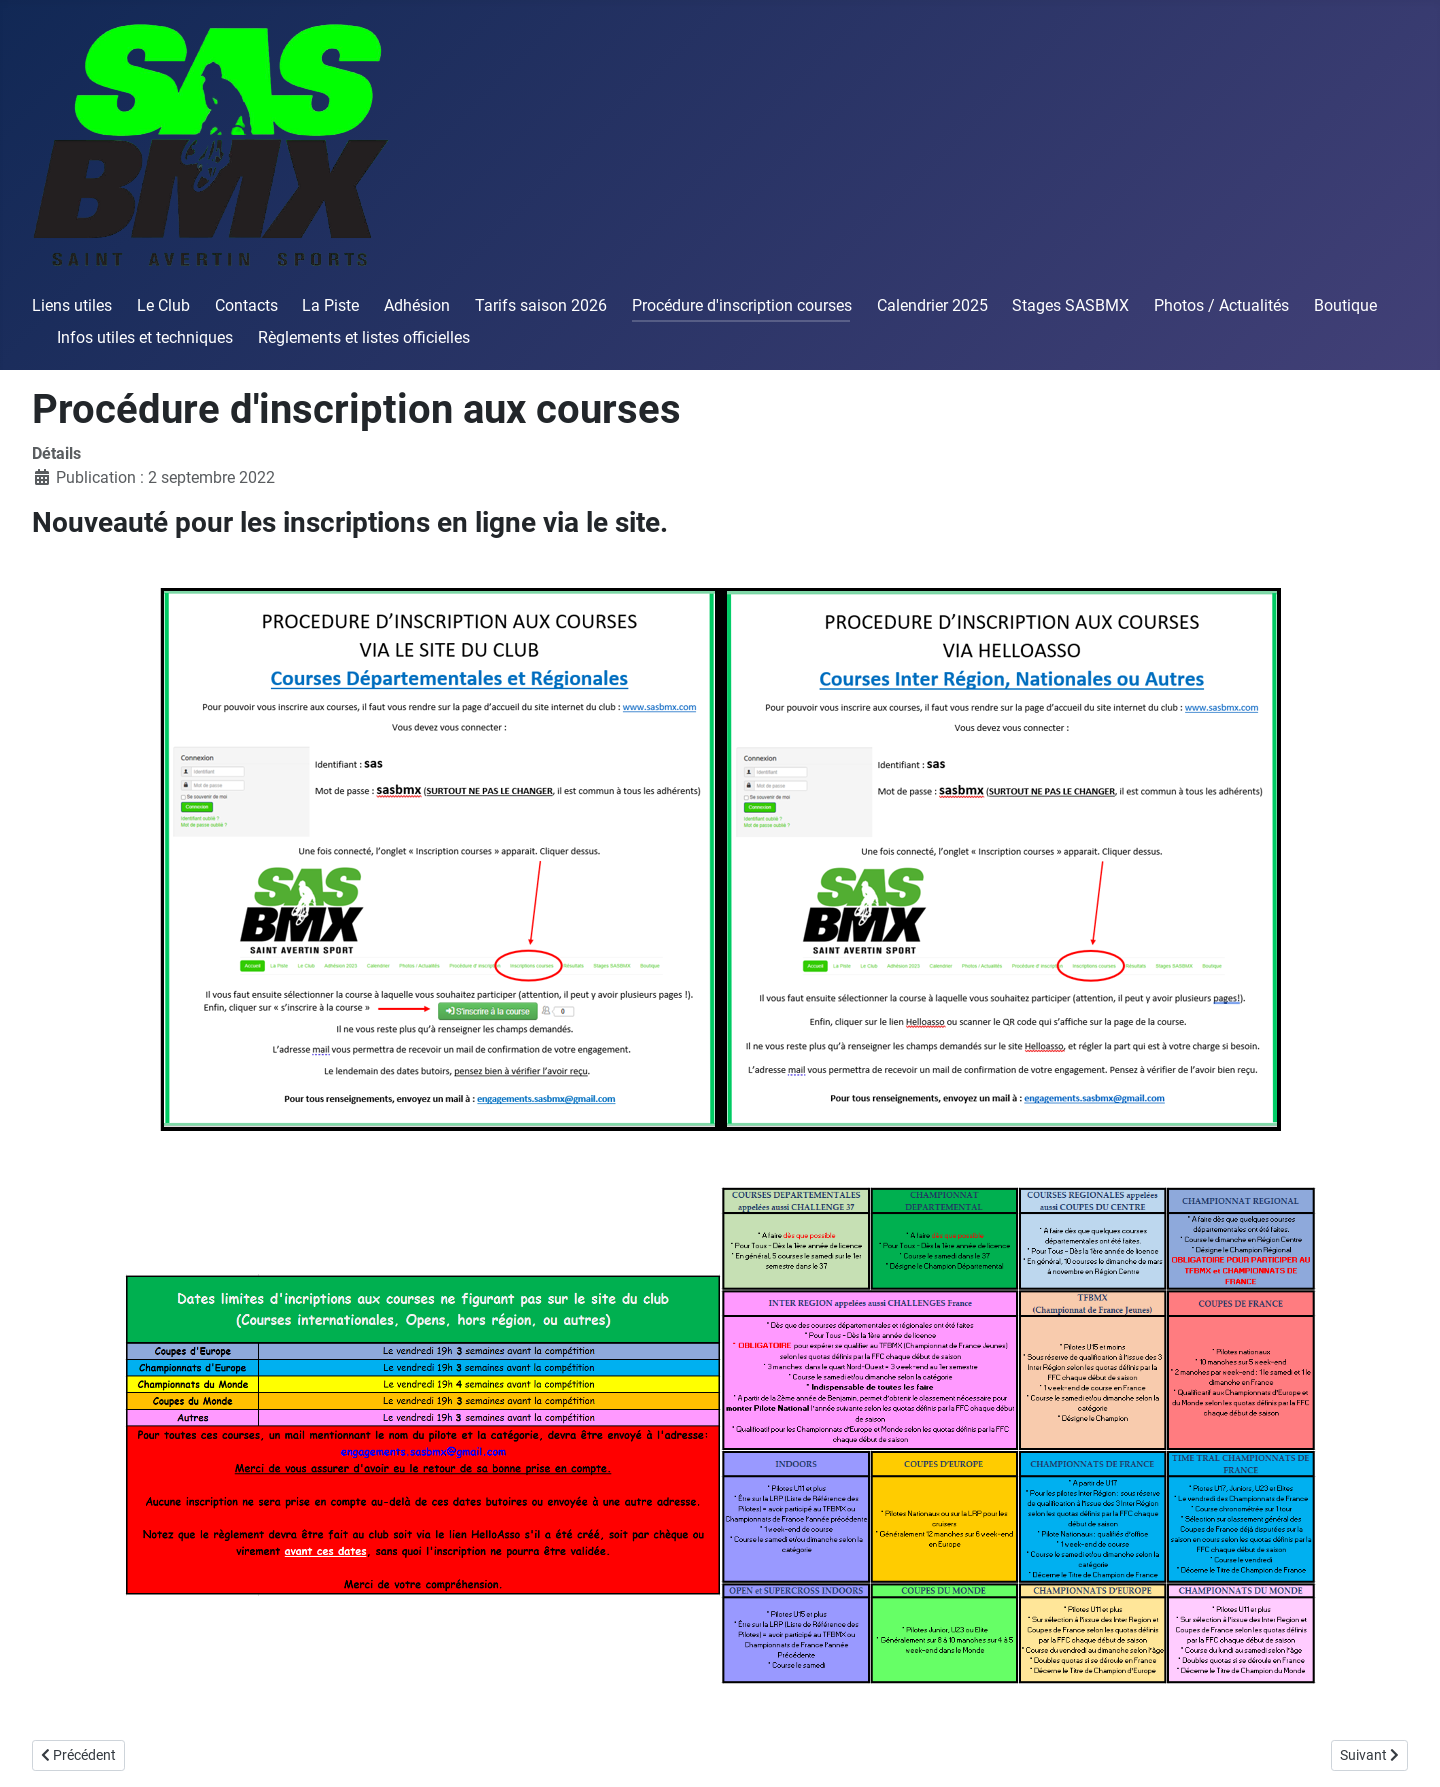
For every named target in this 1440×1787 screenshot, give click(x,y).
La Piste (330, 305)
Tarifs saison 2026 (541, 305)
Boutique (1345, 305)
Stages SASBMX (1070, 305)
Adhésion (417, 305)
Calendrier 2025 (932, 305)
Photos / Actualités (1221, 305)
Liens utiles (72, 305)
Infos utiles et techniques (145, 337)
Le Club (163, 305)
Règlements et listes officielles (364, 337)
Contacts (246, 305)
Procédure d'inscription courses (742, 305)
